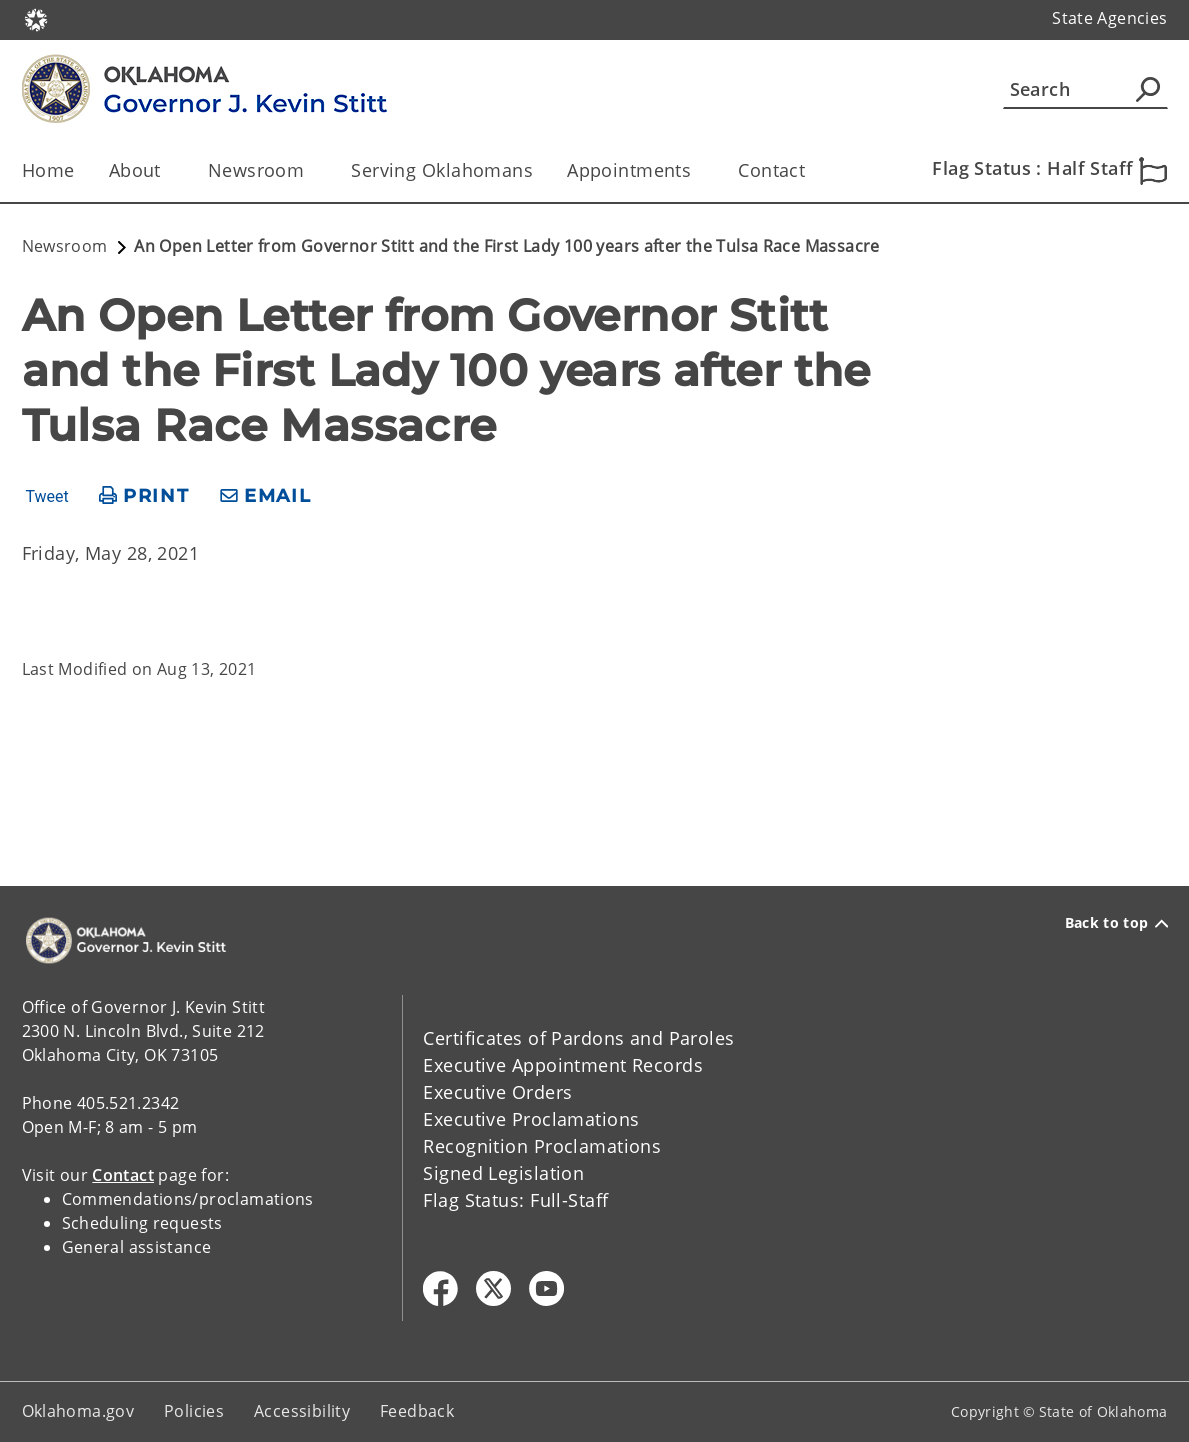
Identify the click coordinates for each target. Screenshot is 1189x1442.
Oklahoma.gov (78, 1411)
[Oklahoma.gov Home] (36, 18)
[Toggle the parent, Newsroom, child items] (310, 170)
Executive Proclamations (531, 1119)
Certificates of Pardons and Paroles (578, 1038)
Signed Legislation (503, 1173)
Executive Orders (497, 1092)
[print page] (144, 496)
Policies (194, 1411)
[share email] (266, 496)
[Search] (1085, 89)
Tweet (46, 497)
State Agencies (1109, 18)
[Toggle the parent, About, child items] (167, 170)
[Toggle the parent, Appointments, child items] (697, 170)
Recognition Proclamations (542, 1146)
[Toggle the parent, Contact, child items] (811, 170)
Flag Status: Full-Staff (515, 1200)
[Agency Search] (1148, 89)
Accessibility (302, 1411)
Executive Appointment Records (562, 1065)
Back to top (1116, 923)
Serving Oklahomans (442, 170)
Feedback (417, 1411)
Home (48, 170)
